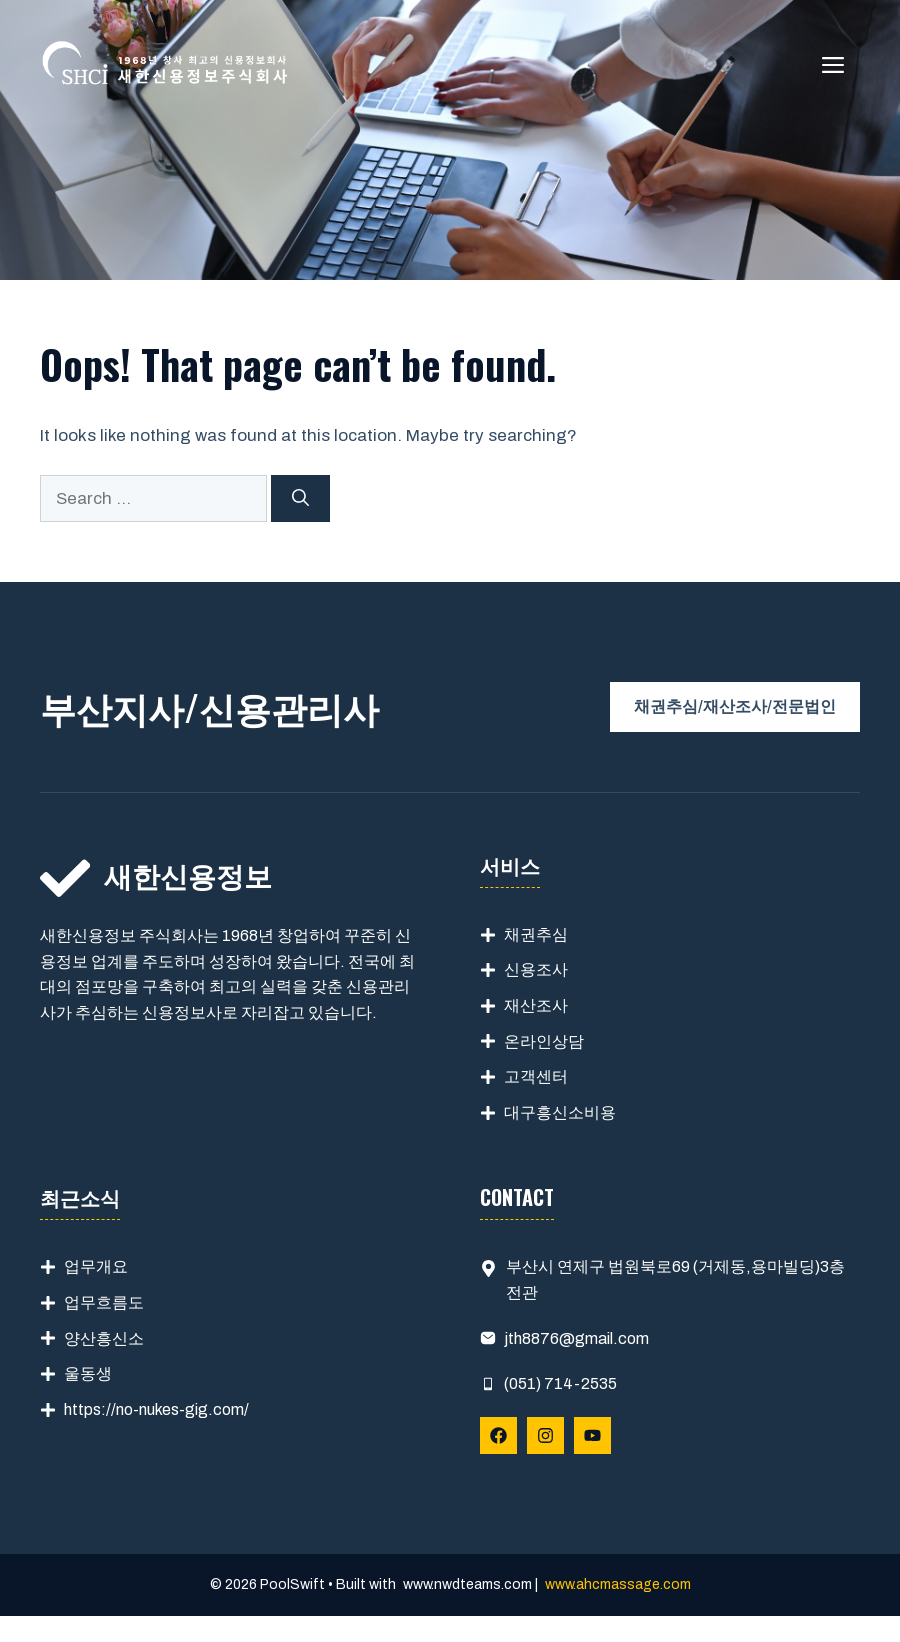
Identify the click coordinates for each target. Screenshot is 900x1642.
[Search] (300, 499)
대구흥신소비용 (560, 1112)
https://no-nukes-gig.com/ (156, 1409)
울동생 (88, 1373)
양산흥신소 (104, 1338)
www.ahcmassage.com (618, 1584)
